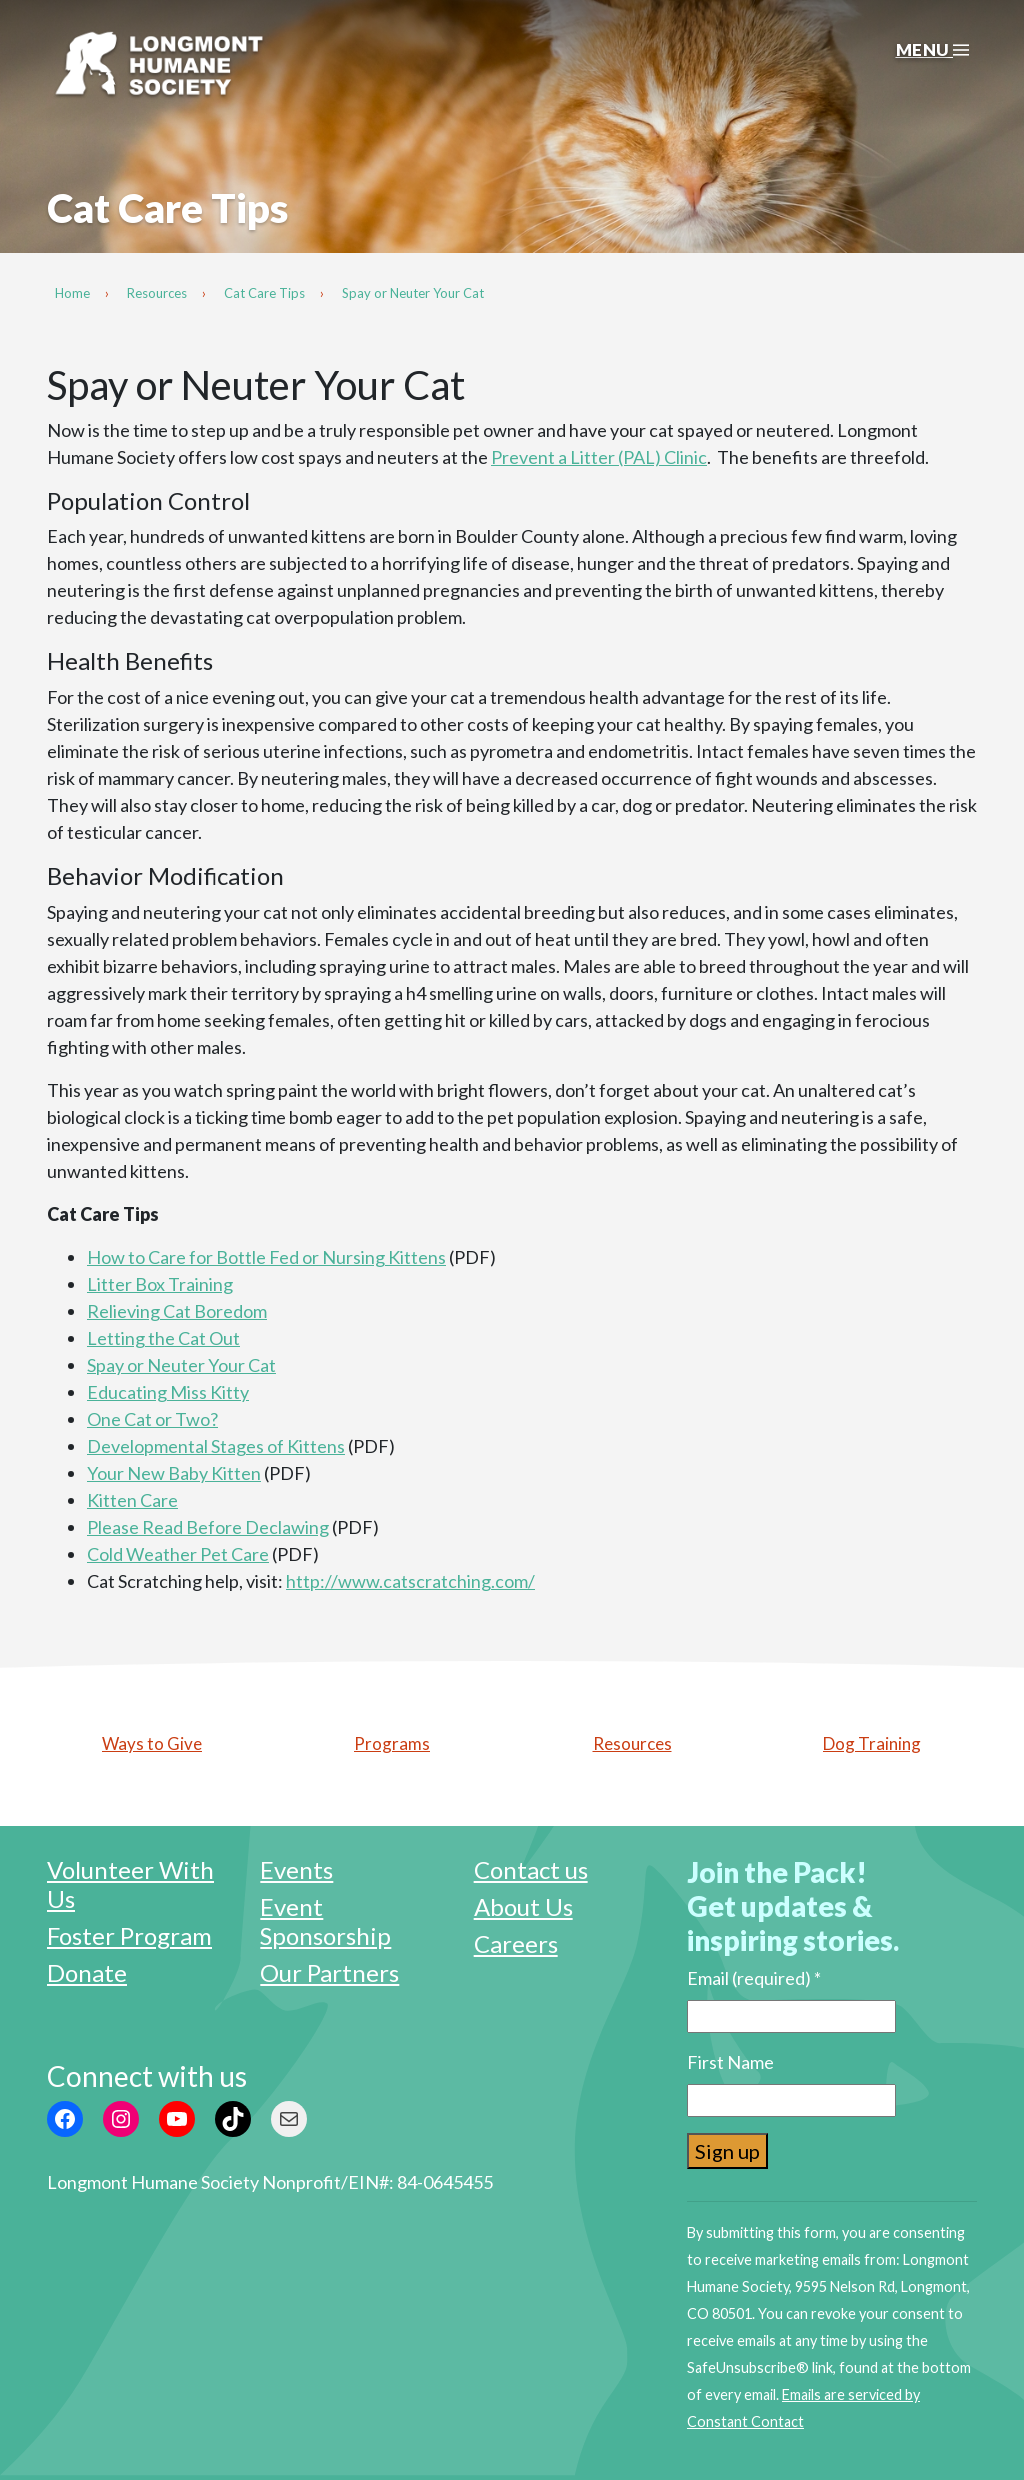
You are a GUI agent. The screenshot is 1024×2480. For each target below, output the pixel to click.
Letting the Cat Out (163, 1338)
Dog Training (872, 1743)
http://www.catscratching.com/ (410, 1581)
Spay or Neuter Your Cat (181, 1365)
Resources (632, 1743)
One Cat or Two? (152, 1419)
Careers (516, 1943)
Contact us (531, 1869)
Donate (87, 1972)
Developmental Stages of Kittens (216, 1446)
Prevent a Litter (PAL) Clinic (599, 457)
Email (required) (754, 1978)
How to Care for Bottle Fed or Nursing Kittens (266, 1257)
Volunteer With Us (130, 1884)
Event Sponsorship (325, 1921)
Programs (392, 1743)
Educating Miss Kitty (168, 1392)
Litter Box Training (160, 1284)
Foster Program (129, 1935)
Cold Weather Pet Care (178, 1554)
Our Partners (329, 1972)
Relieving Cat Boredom (177, 1311)
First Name (730, 2062)
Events (296, 1869)
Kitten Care (132, 1500)
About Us (523, 1906)
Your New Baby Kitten (174, 1473)
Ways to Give (152, 1743)
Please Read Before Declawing (208, 1527)
